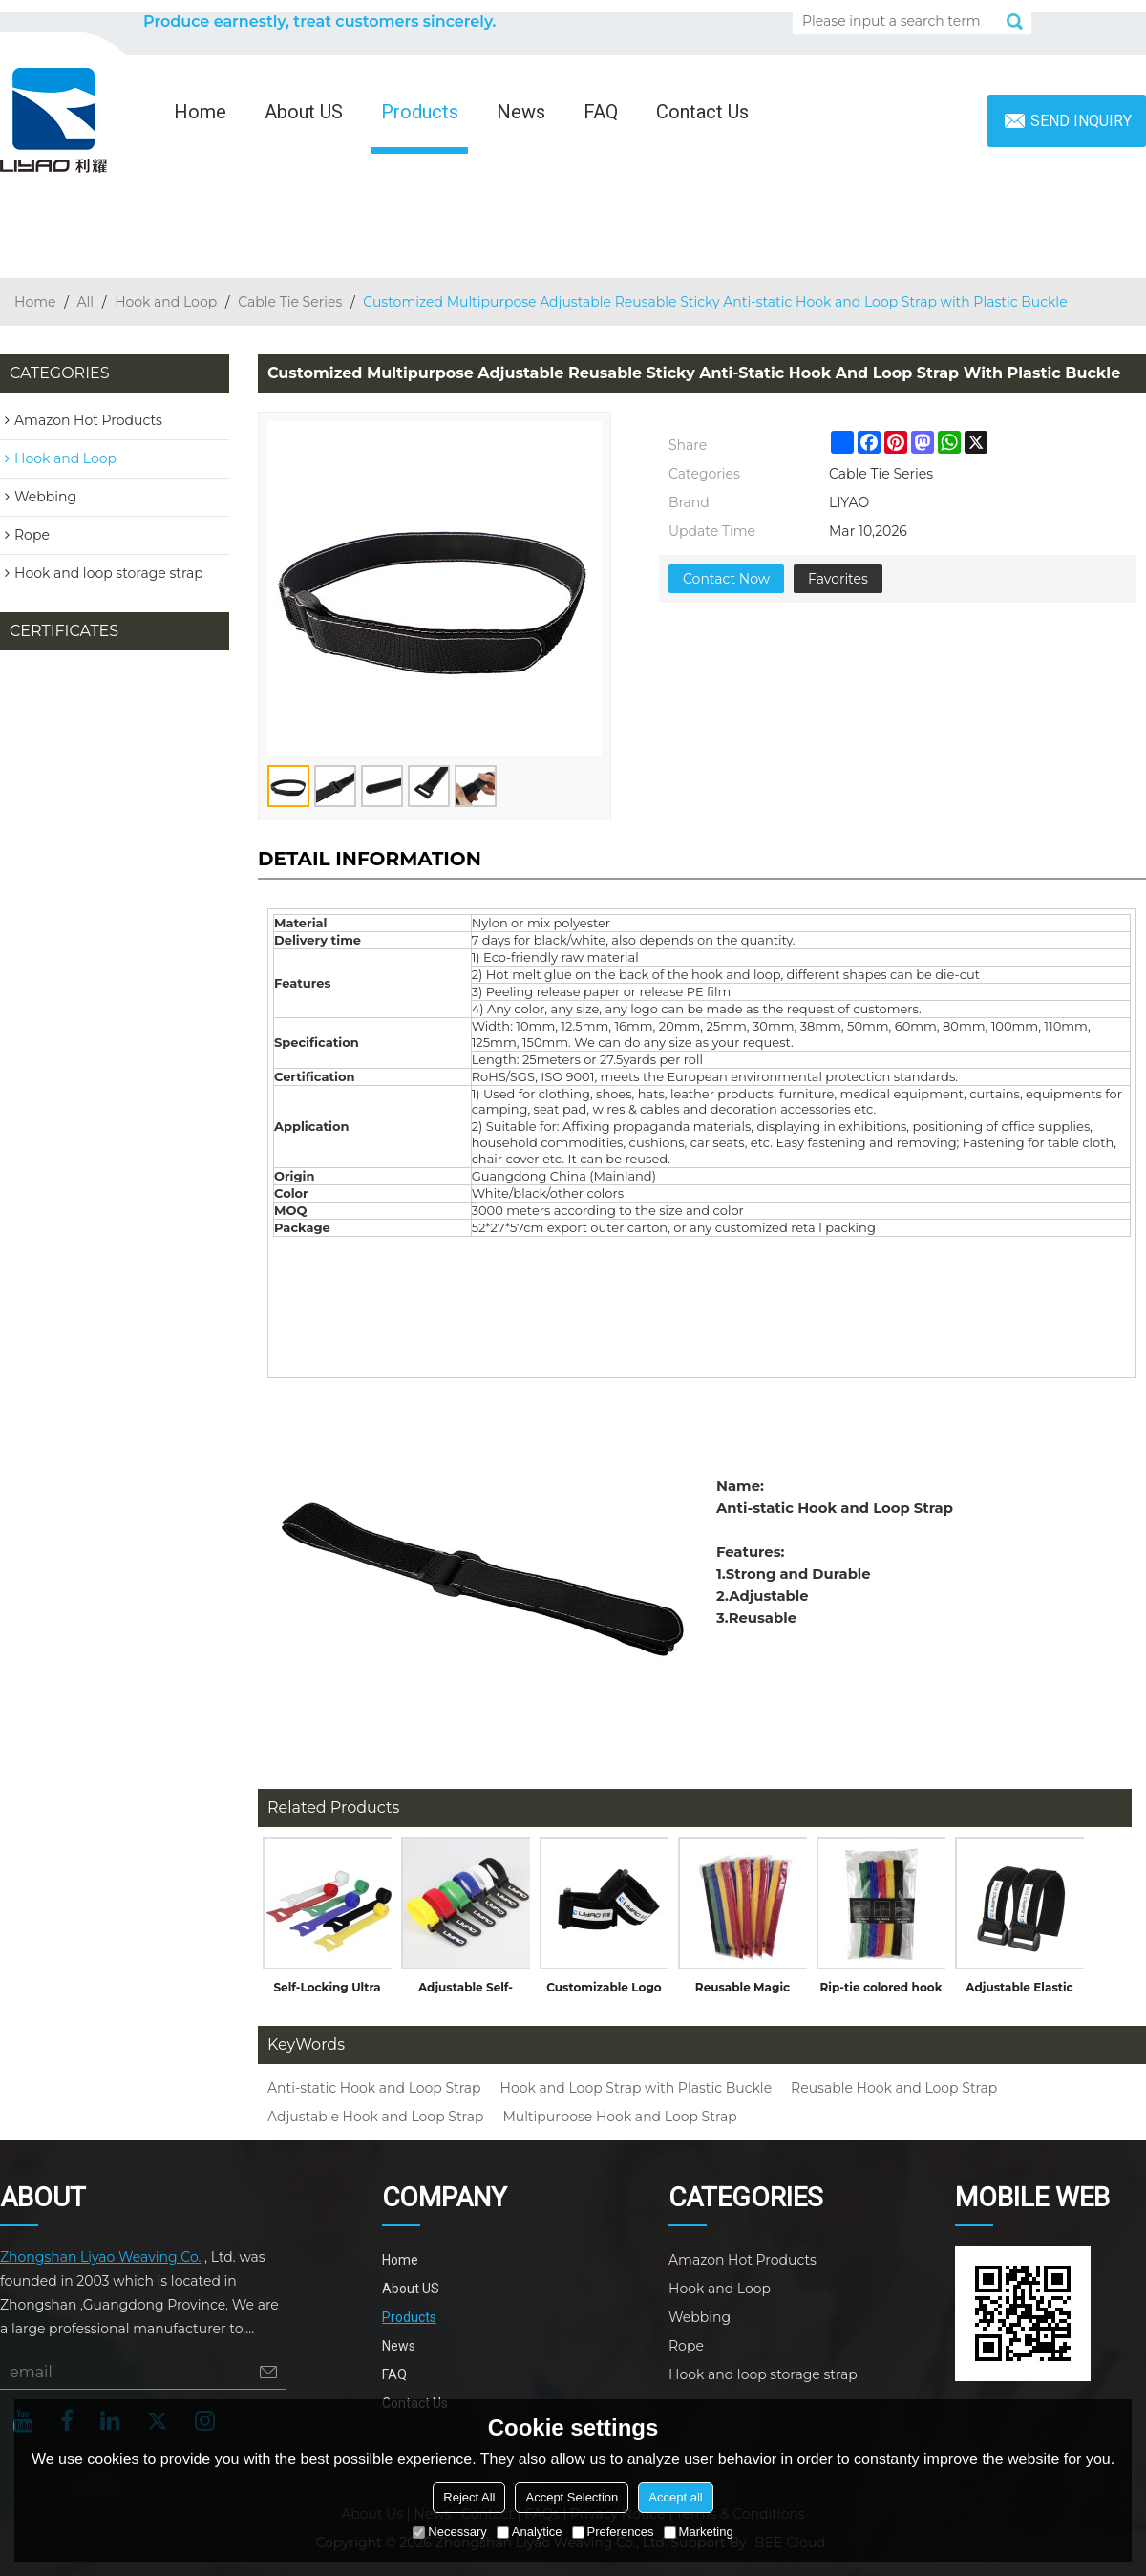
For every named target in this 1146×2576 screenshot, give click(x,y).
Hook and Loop (166, 301)
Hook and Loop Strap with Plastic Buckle (636, 2088)
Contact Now (726, 578)
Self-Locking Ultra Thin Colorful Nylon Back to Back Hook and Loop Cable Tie (327, 1991)
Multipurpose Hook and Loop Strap (619, 2116)
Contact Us (702, 111)
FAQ (601, 111)
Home (200, 111)
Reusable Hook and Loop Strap (894, 2088)
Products (419, 111)
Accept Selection (571, 2497)
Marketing (698, 2531)
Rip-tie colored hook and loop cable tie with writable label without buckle (881, 1991)
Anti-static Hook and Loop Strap (374, 2088)
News (521, 111)
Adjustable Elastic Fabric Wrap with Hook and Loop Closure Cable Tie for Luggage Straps (1019, 1991)
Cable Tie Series (290, 301)
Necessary (449, 2531)
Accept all (675, 2497)
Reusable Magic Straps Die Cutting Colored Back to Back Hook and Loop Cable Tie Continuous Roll (742, 1991)
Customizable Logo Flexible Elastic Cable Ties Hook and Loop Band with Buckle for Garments (604, 1991)
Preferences (613, 2531)
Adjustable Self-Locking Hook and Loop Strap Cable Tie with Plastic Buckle (465, 1991)
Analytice (529, 2531)
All (86, 301)
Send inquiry (1081, 121)
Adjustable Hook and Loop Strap (375, 2116)
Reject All (469, 2497)
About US (304, 111)
